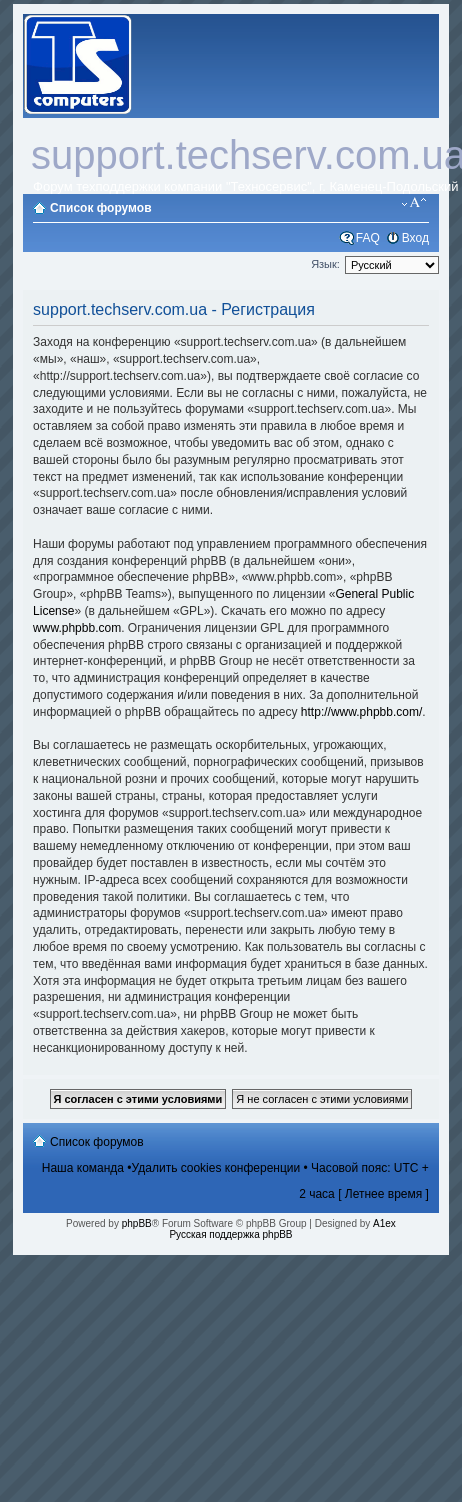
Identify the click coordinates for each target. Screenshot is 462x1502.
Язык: (325, 264)
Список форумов (100, 208)
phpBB (137, 1223)
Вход (415, 238)
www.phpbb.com (77, 628)
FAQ (368, 238)
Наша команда (83, 1168)
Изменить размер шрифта (414, 203)
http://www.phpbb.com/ (361, 712)
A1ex (384, 1223)
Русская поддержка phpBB (230, 1234)
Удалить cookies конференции (216, 1168)
